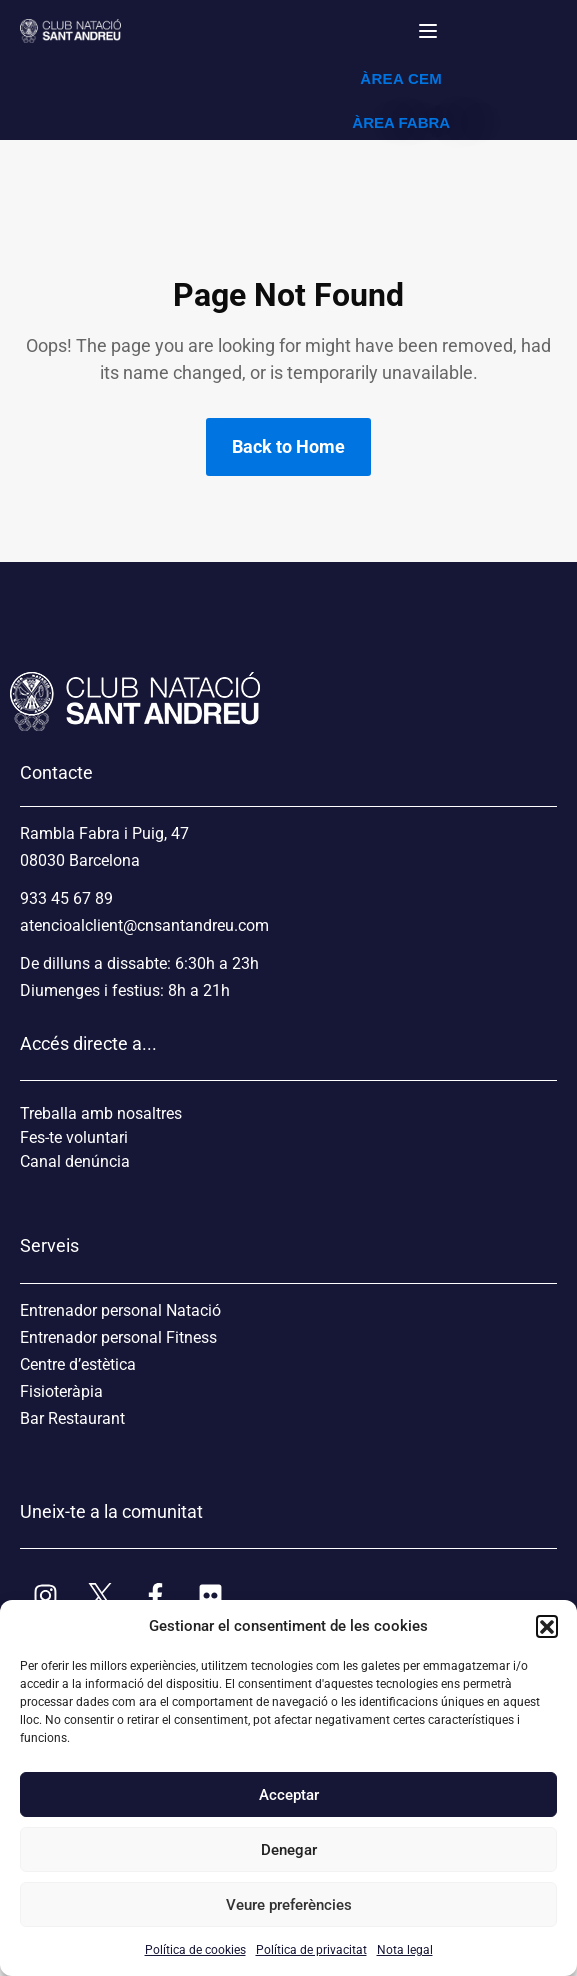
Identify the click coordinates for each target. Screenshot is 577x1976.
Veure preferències (289, 1905)
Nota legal (405, 1950)
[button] (547, 1626)
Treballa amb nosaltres (101, 1113)
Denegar (289, 1850)
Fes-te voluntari (74, 1137)
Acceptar (289, 1795)
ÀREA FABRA (401, 122)
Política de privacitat (311, 1950)
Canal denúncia (75, 1161)
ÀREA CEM (401, 78)
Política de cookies (195, 1950)
